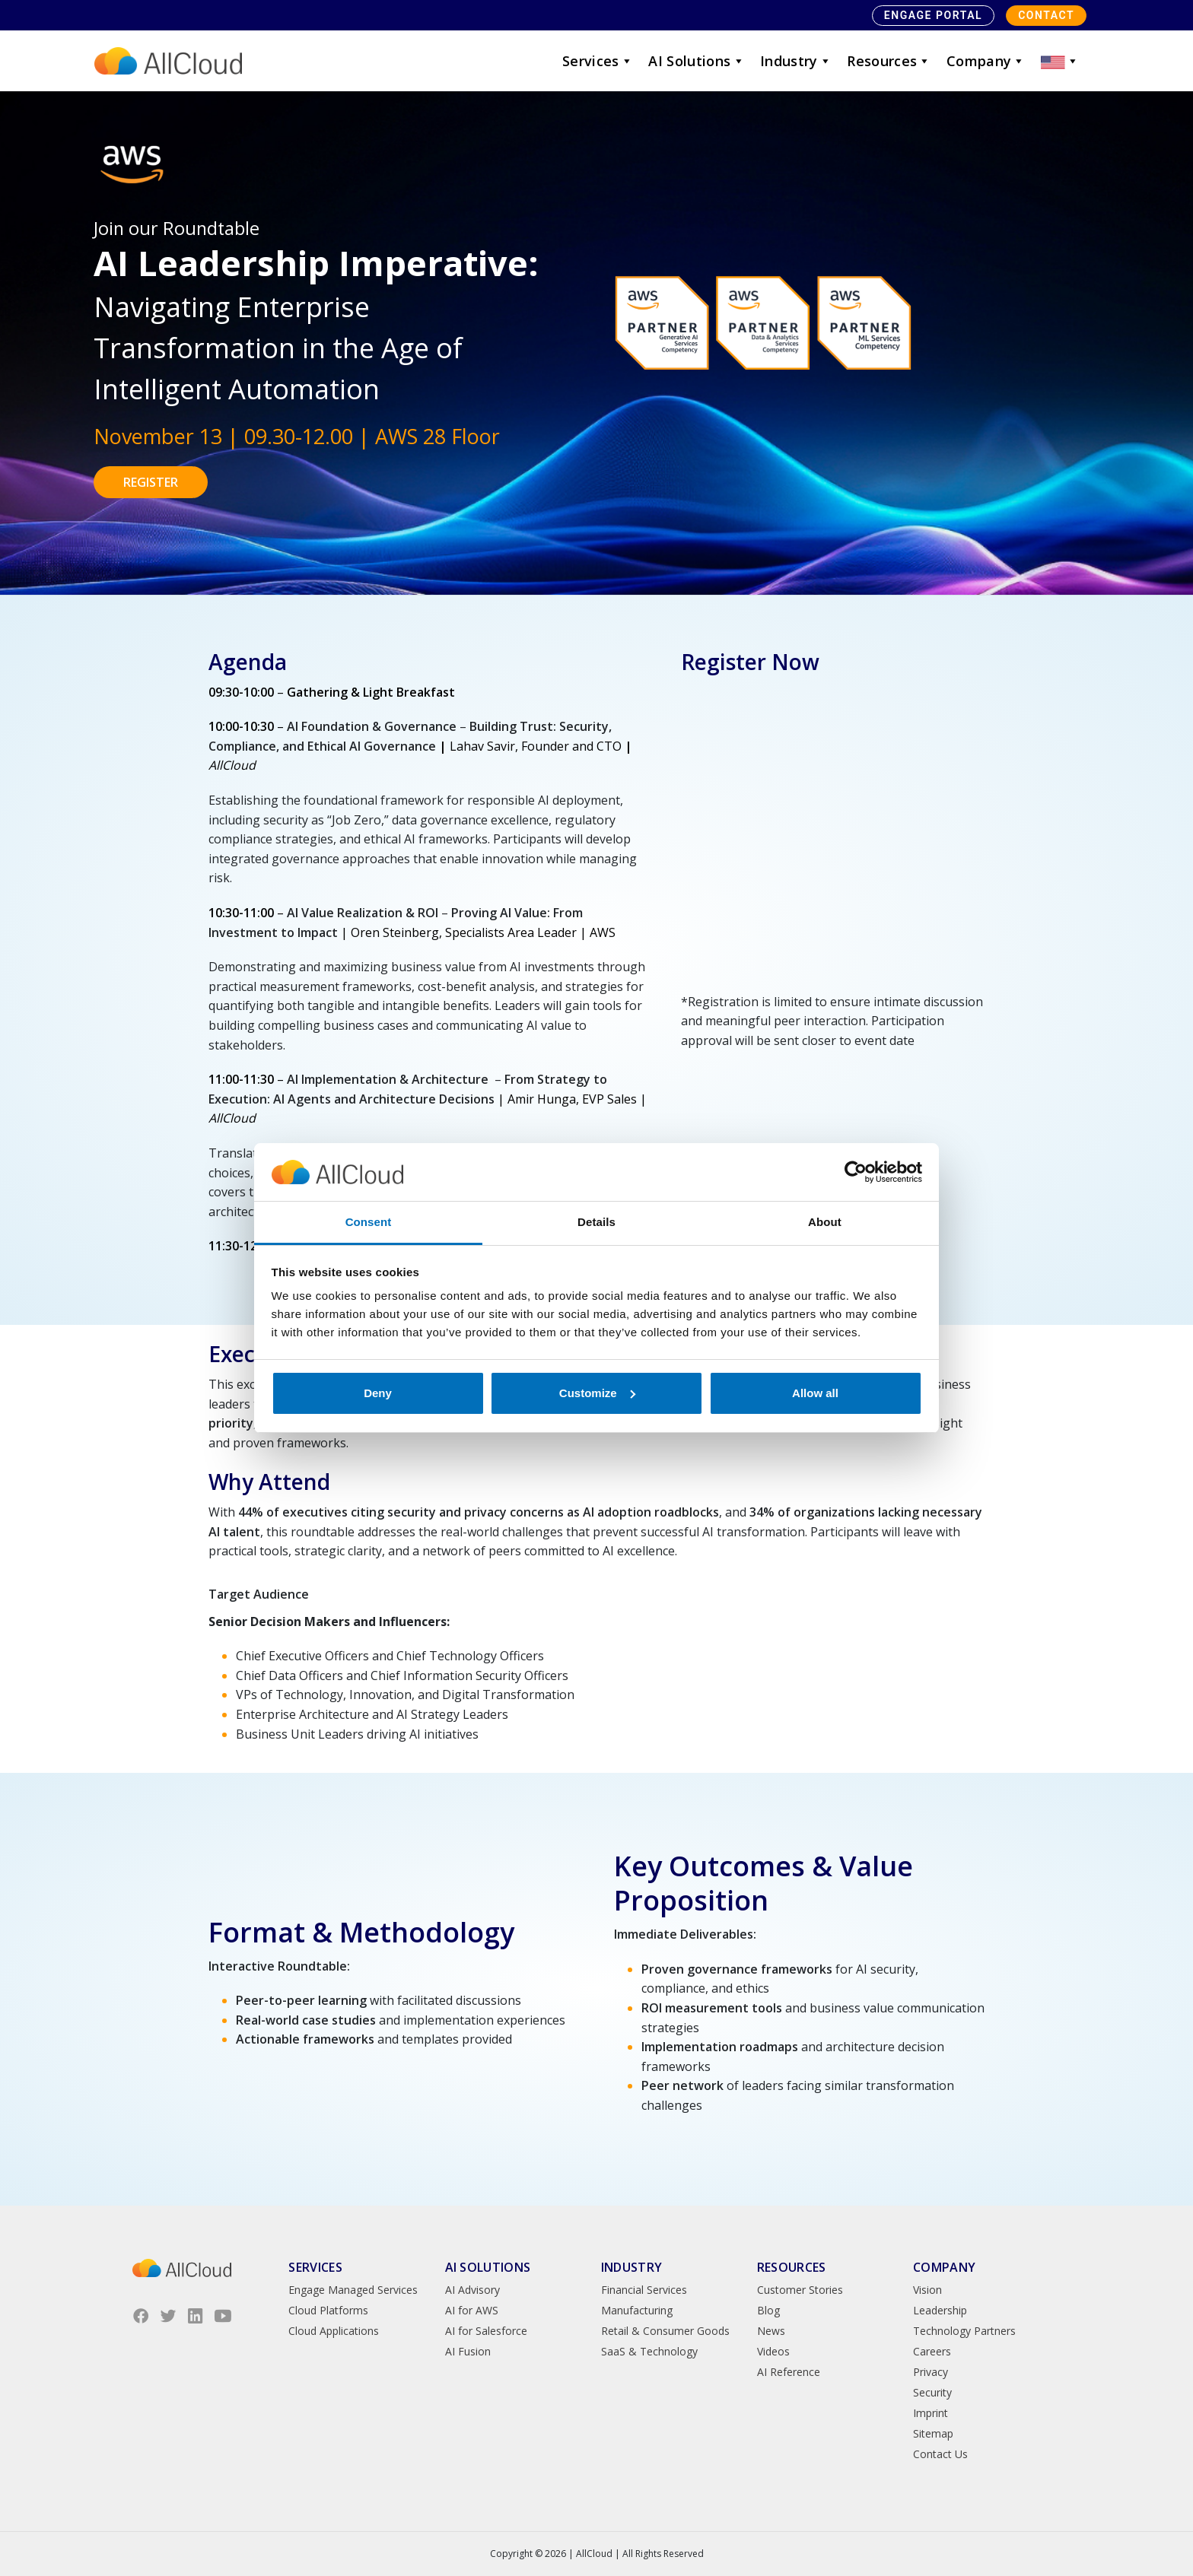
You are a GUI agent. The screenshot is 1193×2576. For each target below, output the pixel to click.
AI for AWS (471, 2310)
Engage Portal (933, 15)
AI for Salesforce (486, 2330)
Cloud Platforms (328, 2310)
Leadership (940, 2310)
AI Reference (788, 2372)
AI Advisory (472, 2289)
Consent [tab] (368, 1221)
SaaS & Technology (649, 2351)
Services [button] (597, 60)
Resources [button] (889, 60)
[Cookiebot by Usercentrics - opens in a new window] (855, 1172)
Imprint (930, 2413)
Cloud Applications (333, 2330)
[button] (1059, 60)
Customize (597, 1392)
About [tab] (824, 1221)
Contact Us (940, 2454)
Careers (932, 2351)
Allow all (815, 1392)
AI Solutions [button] (696, 60)
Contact (1046, 15)
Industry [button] (796, 60)
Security (932, 2392)
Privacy (930, 2372)
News (771, 2330)
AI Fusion (468, 2351)
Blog (768, 2310)
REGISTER (150, 482)
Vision (927, 2289)
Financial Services (644, 2289)
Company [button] (986, 60)
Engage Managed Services (353, 2289)
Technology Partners (964, 2330)
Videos (773, 2351)
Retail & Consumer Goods (665, 2330)
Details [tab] (596, 1221)
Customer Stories (800, 2289)
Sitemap (933, 2433)
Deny (378, 1392)
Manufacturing (637, 2310)
